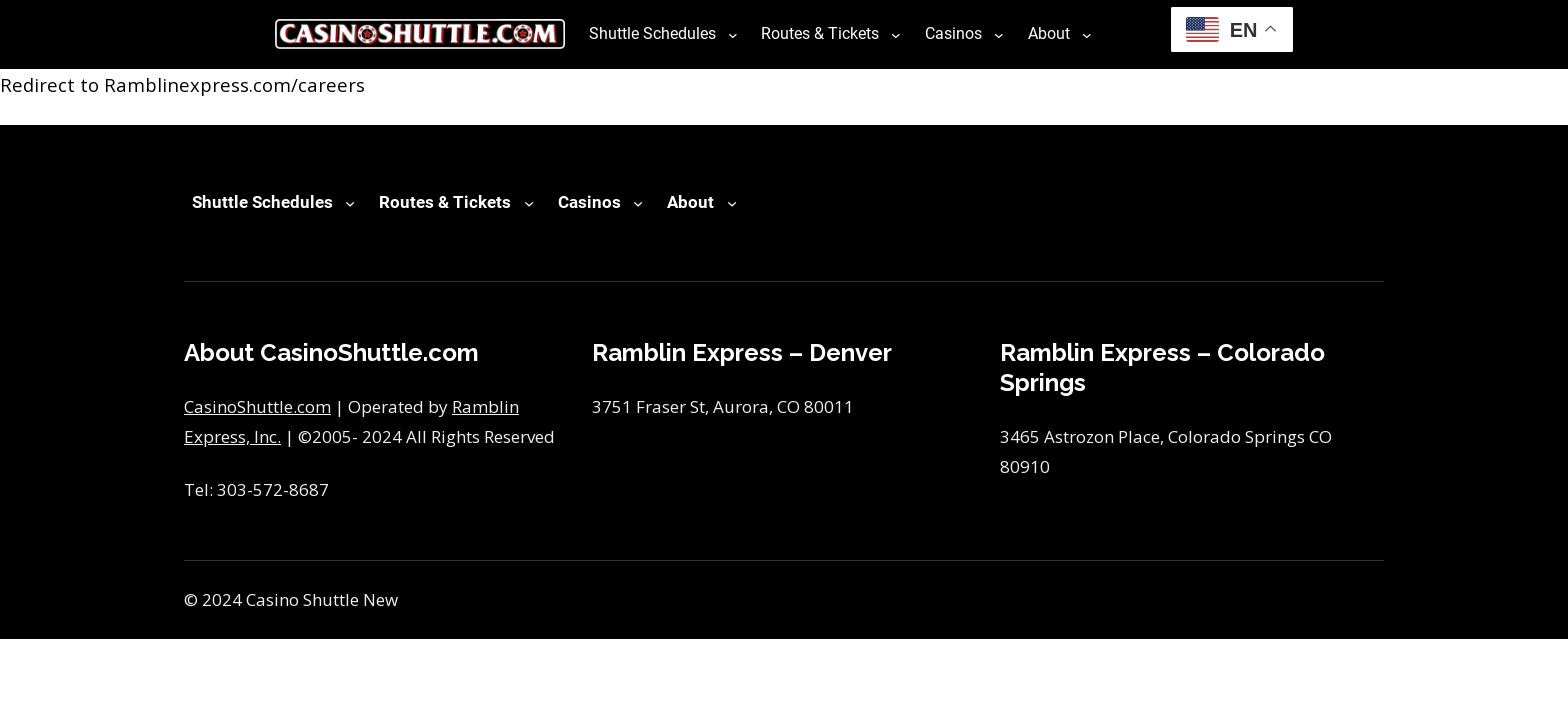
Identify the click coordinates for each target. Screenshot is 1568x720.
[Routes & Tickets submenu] (896, 34)
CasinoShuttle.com (257, 406)
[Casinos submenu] (999, 34)
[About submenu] (1087, 34)
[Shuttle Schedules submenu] (733, 34)
